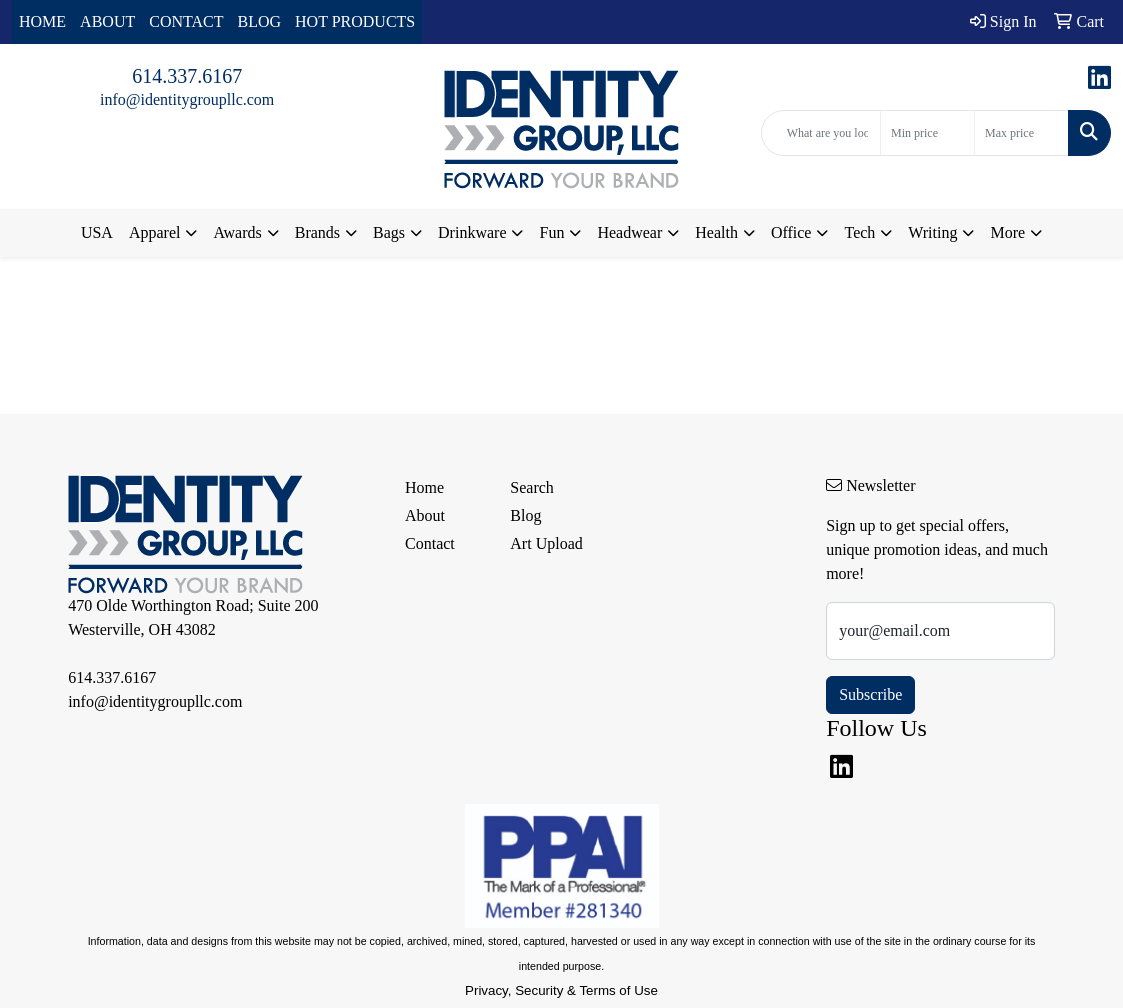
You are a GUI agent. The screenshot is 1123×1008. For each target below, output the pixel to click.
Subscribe (870, 694)
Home (424, 487)
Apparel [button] (155, 232)
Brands (317, 232)
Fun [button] (551, 232)
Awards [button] (237, 232)
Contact (430, 543)
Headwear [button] (629, 232)
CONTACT (186, 21)
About (425, 515)
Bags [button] (389, 232)
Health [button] (716, 232)
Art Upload (546, 543)
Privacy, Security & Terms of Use (561, 990)
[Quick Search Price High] (1021, 133)
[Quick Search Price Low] (927, 133)
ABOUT (107, 21)
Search (532, 487)
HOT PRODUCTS (355, 21)
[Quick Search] (821, 133)
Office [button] (791, 232)
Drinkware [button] (472, 232)
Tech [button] (859, 232)
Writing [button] (932, 232)
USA (97, 232)
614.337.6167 (187, 76)
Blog (525, 515)
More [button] (1007, 232)
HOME (42, 21)
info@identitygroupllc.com (187, 99)
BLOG (260, 21)
